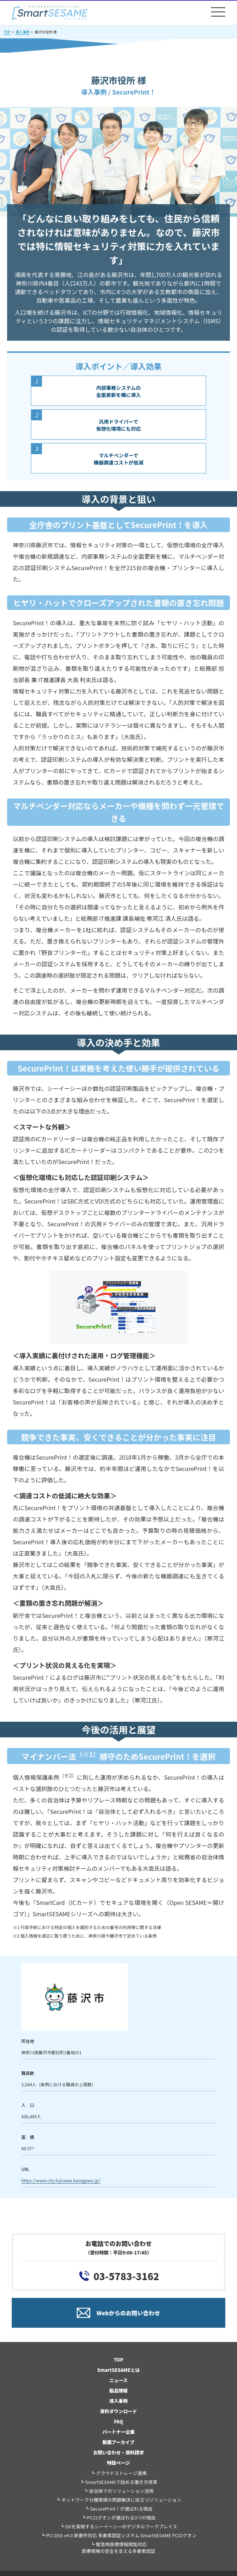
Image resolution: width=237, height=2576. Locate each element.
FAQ (118, 2421)
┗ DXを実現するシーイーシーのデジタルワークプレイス (118, 2526)
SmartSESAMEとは (118, 2370)
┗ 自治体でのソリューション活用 (119, 2490)
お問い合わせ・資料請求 (118, 2452)
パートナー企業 (118, 2431)
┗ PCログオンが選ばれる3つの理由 (118, 2517)
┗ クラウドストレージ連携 (118, 2473)
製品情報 (118, 2390)
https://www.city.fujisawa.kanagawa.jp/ (60, 2180)
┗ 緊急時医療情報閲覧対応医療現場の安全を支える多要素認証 (119, 2547)
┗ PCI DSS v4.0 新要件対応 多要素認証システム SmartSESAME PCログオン (118, 2535)
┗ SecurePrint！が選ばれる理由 (118, 2508)
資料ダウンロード (118, 2411)
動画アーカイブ (118, 2442)
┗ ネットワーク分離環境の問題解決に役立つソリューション (119, 2499)
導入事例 (22, 31)
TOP (7, 31)
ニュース (118, 2380)
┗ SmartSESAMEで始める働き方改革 (118, 2482)
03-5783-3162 (126, 2276)
